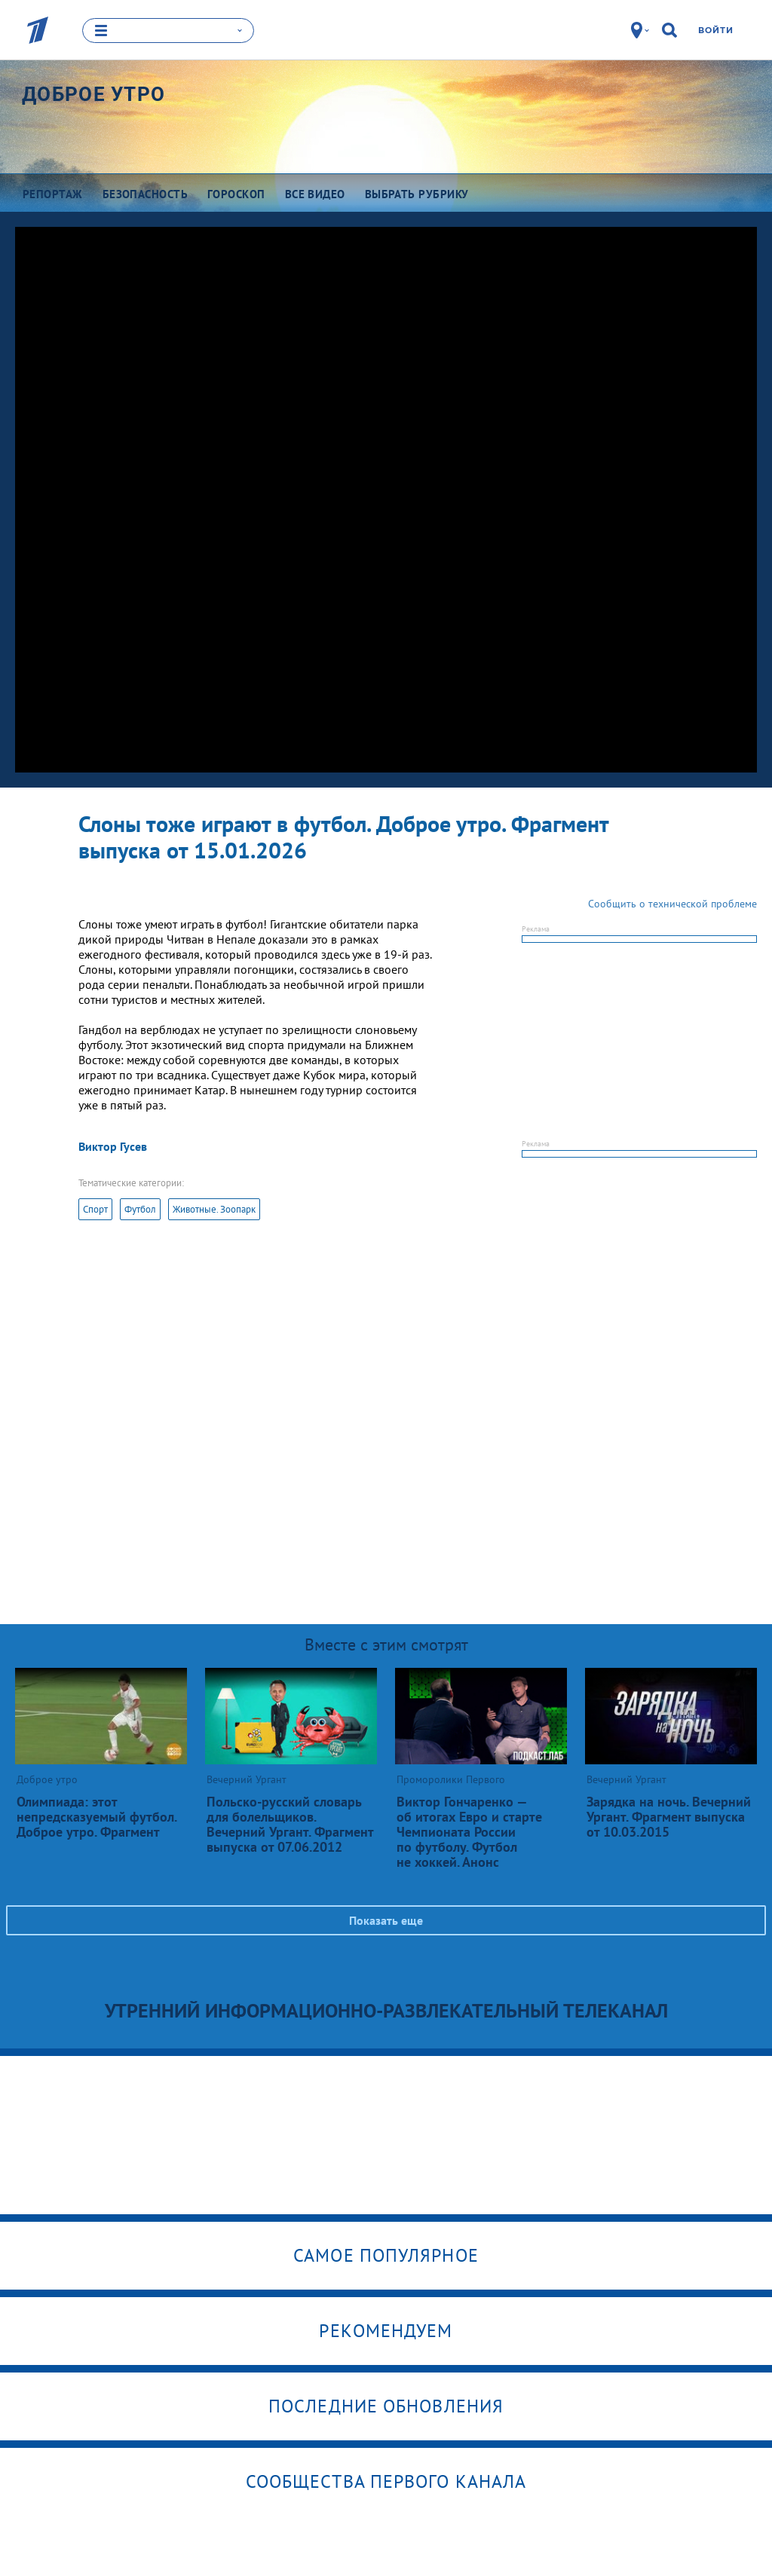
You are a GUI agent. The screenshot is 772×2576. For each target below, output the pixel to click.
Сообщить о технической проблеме (672, 903)
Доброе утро (93, 94)
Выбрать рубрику (417, 194)
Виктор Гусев (112, 1146)
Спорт (95, 1209)
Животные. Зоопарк (214, 1209)
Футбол (140, 1209)
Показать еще (386, 1920)
